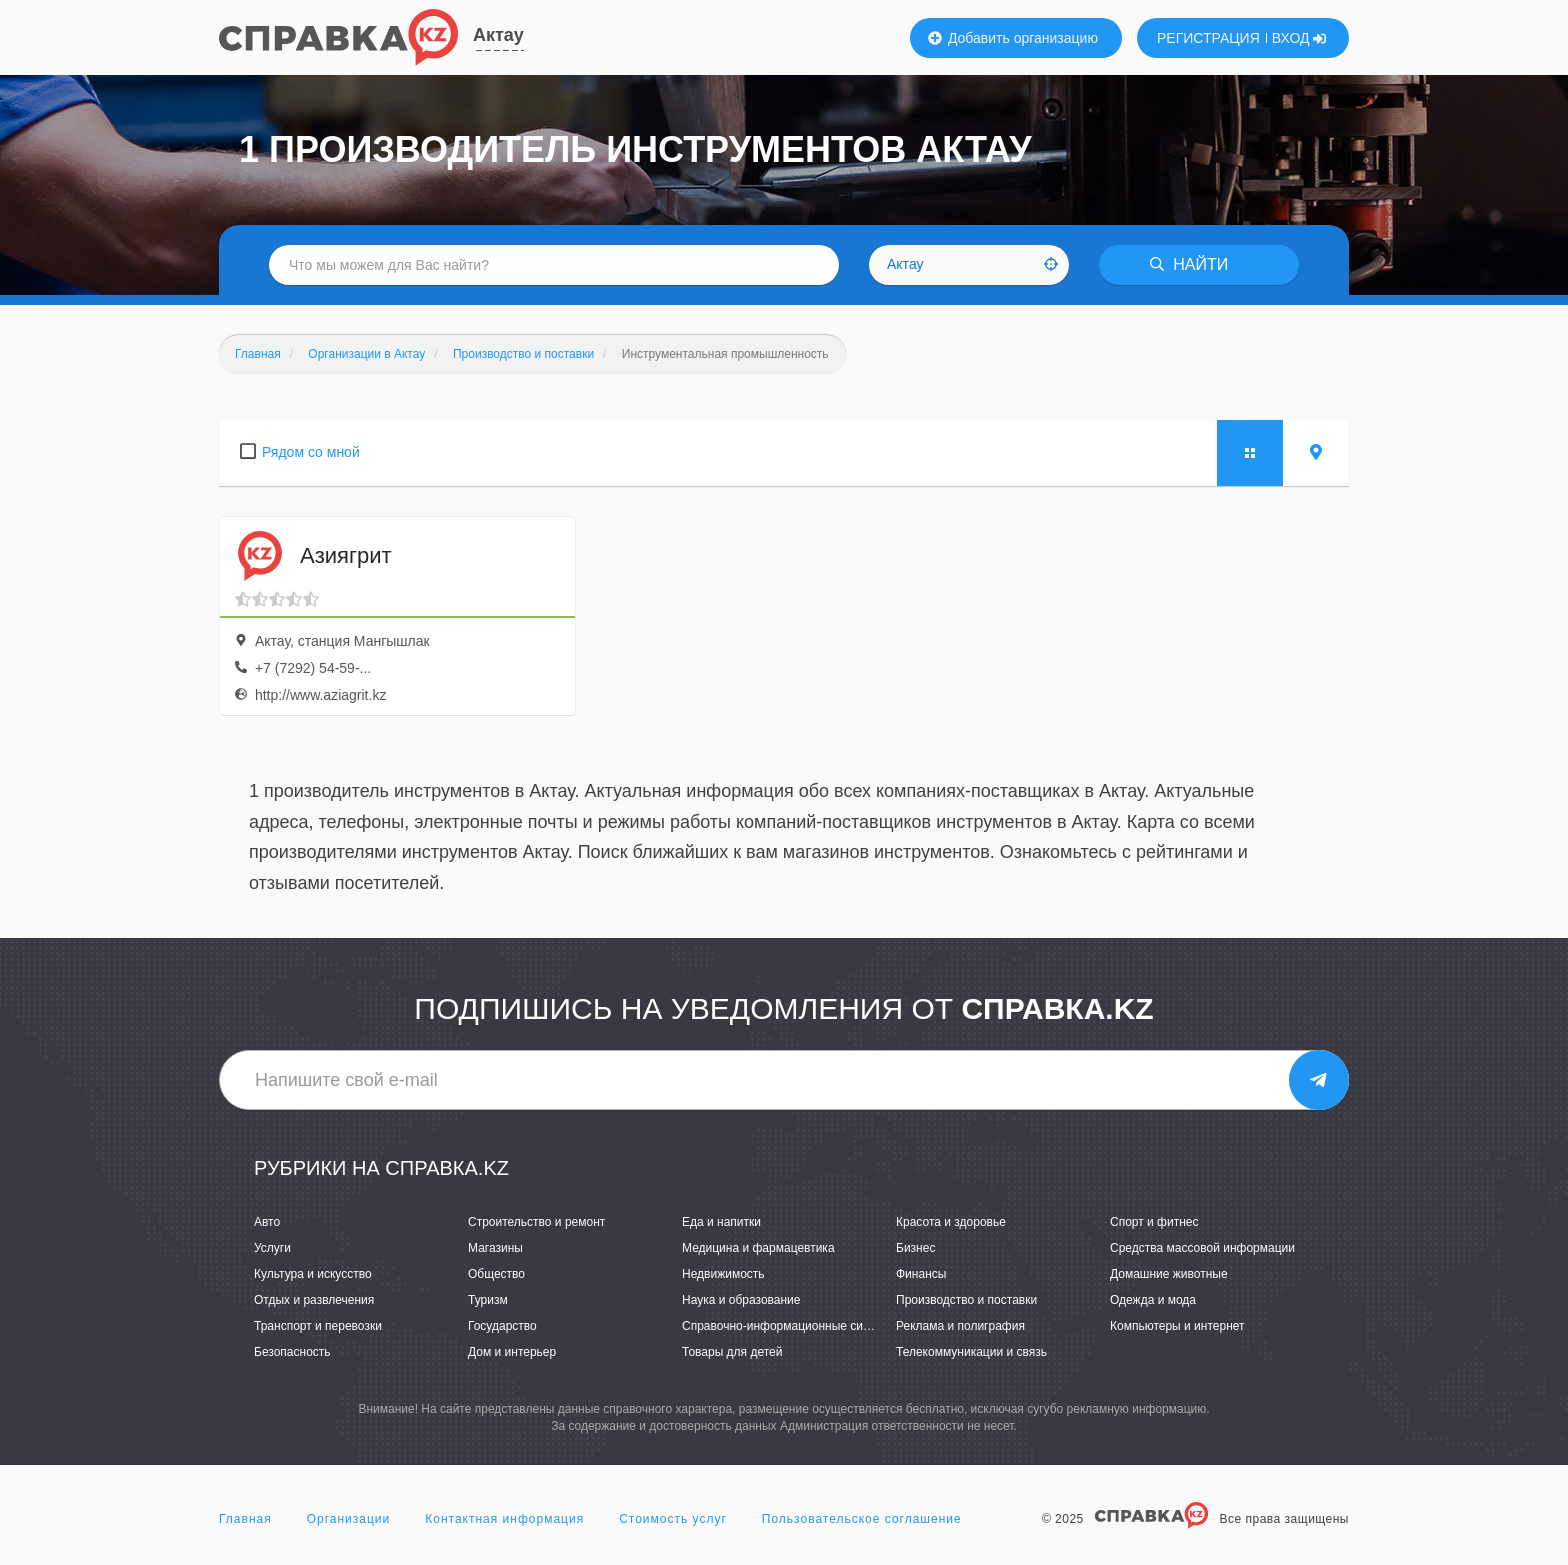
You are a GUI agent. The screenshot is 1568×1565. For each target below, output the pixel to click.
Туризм (488, 1300)
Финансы (921, 1274)
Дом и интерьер (512, 1352)
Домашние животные (1169, 1274)
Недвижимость (723, 1274)
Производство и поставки (966, 1300)
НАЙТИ (1189, 264)
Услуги (272, 1248)
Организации (349, 1519)
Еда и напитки (721, 1222)
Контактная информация (504, 1519)
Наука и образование (741, 1300)
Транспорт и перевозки (318, 1326)
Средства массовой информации (1202, 1248)
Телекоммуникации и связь (971, 1352)
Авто (267, 1222)
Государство (502, 1326)
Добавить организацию (1013, 38)
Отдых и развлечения (314, 1300)
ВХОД (1299, 38)
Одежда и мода (1153, 1300)
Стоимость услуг (673, 1519)
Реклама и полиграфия (960, 1326)
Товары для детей (732, 1352)
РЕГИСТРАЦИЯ (1208, 38)
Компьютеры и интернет (1177, 1326)
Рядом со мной (311, 452)
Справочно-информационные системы (790, 1326)
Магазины (495, 1248)
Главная (245, 1519)
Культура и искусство (313, 1274)
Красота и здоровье (951, 1222)
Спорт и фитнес (1154, 1222)
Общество (496, 1274)
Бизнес (915, 1248)
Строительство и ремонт (536, 1222)
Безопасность (292, 1352)
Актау (498, 35)
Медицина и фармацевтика (758, 1248)
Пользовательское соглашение (862, 1519)
